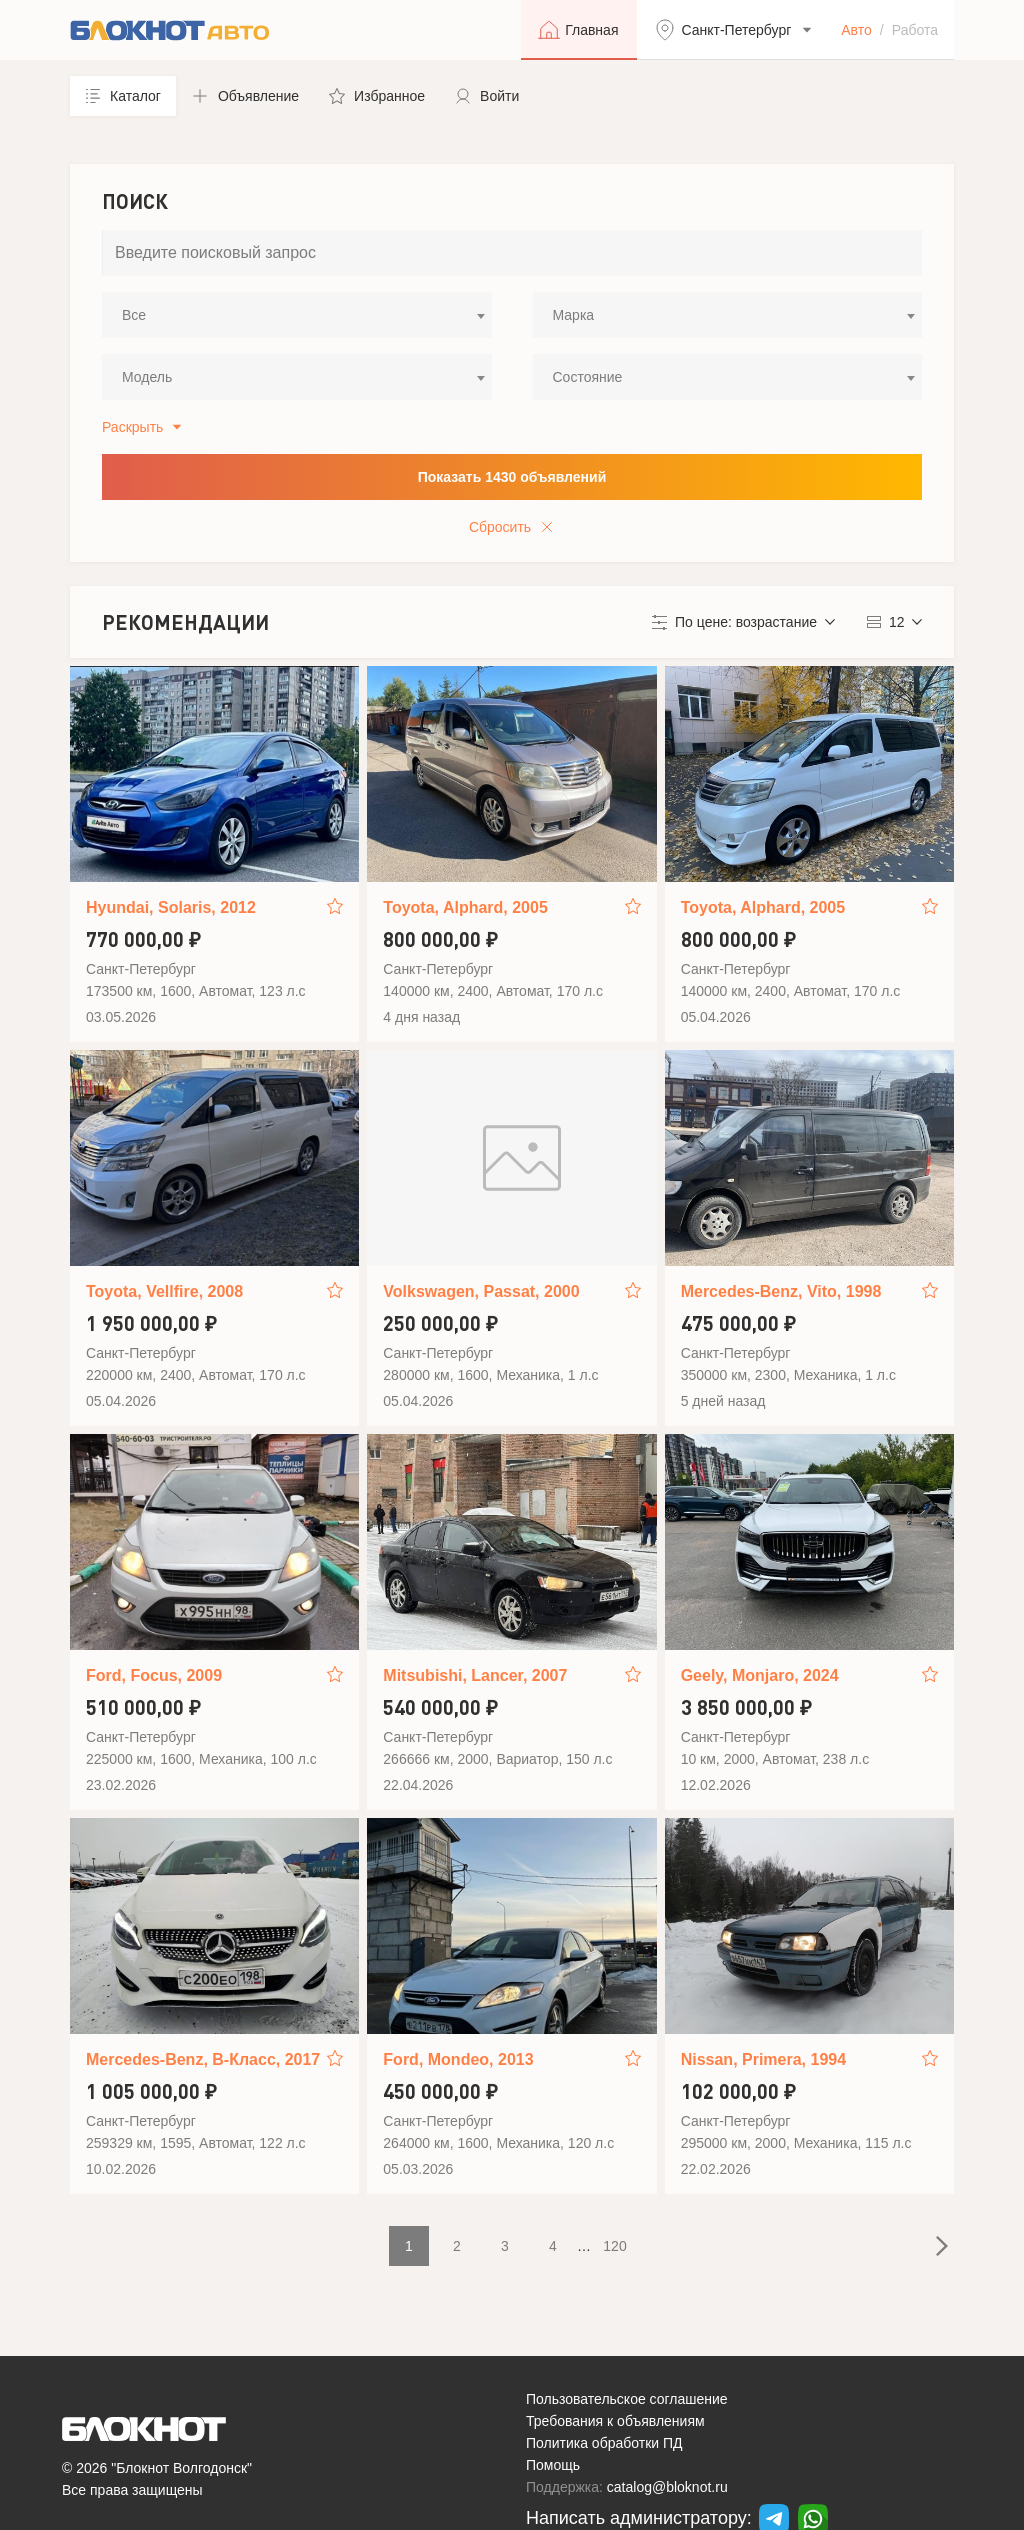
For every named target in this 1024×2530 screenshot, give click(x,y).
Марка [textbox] (574, 315)
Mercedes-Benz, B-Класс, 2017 (203, 2059)
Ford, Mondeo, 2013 (458, 2059)
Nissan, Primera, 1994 (763, 2059)
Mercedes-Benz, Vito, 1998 (781, 1291)
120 (614, 2246)
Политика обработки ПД (604, 2443)
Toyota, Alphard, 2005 (465, 907)
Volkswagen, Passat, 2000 (481, 1291)
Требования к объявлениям (615, 2421)
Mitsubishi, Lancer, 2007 (475, 1675)
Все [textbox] (134, 315)
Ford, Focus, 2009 (154, 1675)
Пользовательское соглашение (627, 2399)
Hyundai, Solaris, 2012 (171, 907)
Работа (915, 30)
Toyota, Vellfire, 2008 (164, 1291)
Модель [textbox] (147, 377)
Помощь (553, 2465)
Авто (856, 30)
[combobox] (297, 315)
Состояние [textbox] (588, 377)
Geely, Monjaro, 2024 (760, 1675)
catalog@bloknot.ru (667, 2487)
